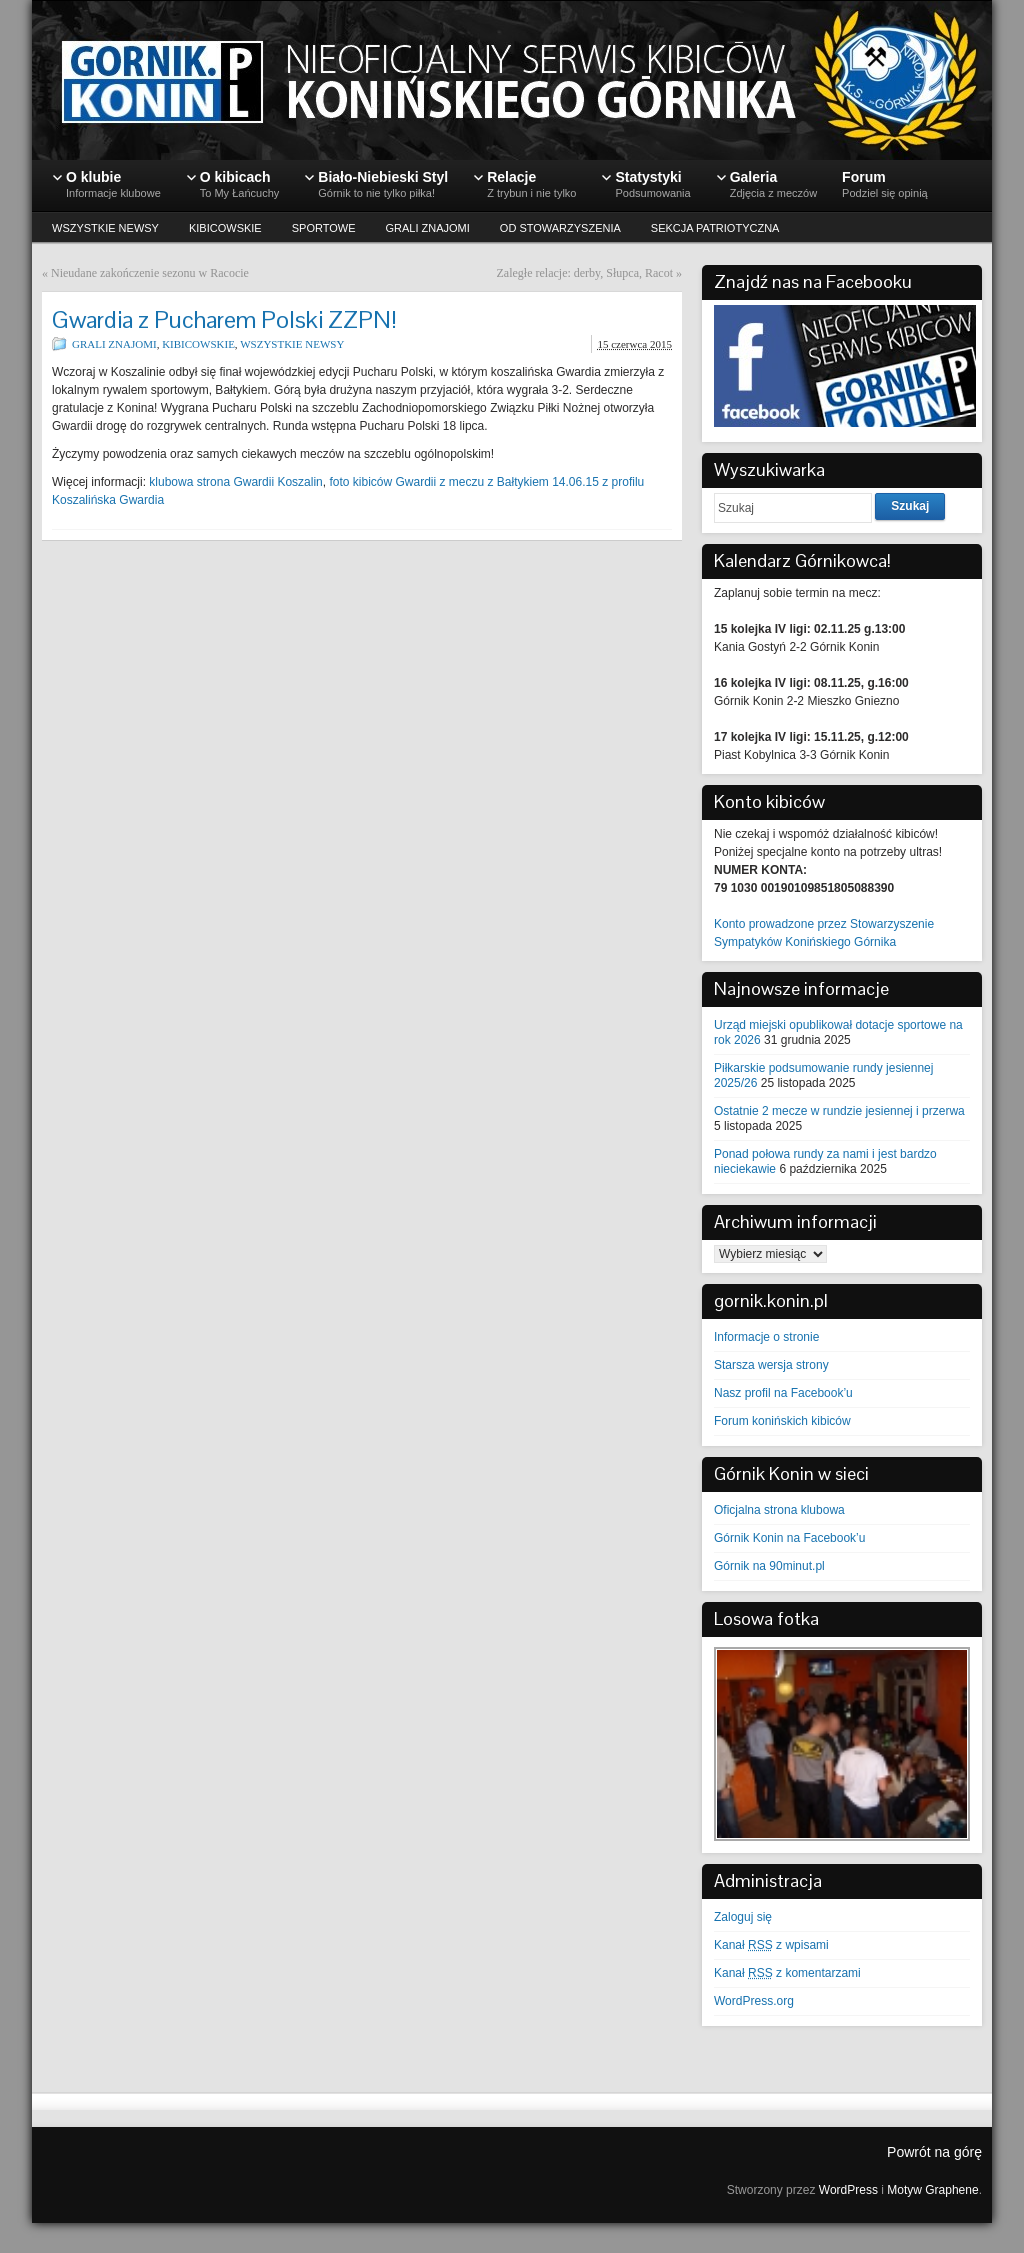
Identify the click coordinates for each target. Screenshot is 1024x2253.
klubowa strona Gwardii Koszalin (235, 482)
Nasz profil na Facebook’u (783, 1393)
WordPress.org (754, 2001)
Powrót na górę (934, 2152)
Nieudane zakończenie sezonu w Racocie (150, 273)
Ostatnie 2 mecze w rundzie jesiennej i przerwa (839, 1111)
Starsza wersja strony (771, 1365)
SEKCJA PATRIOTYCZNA (715, 228)
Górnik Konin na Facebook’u (789, 1538)
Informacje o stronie (766, 1337)
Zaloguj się (743, 1917)
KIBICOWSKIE (225, 228)
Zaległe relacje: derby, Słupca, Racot (585, 273)
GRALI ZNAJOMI (428, 228)
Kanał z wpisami (771, 1945)
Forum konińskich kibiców (782, 1421)
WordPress (848, 2190)
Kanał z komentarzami (787, 1973)
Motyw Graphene (932, 2190)
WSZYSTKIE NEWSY (105, 228)
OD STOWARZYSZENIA (560, 228)
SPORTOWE (324, 228)
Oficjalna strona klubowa (779, 1510)
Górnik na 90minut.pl (769, 1566)
